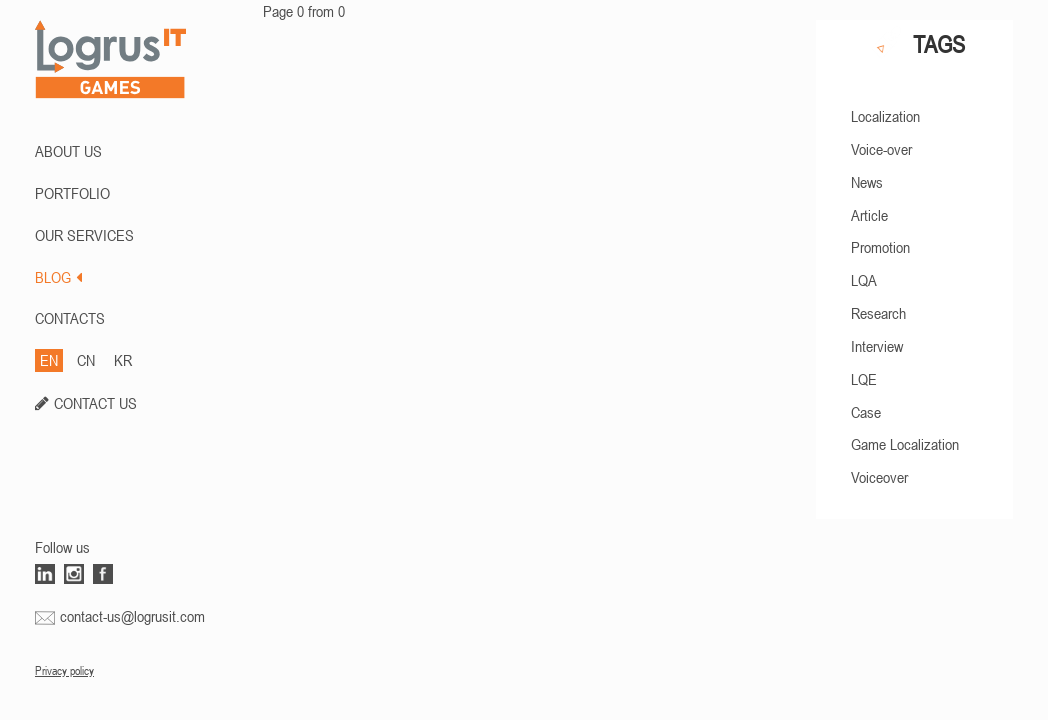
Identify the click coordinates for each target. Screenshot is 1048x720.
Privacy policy (64, 671)
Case (866, 412)
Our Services (84, 235)
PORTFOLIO (72, 193)
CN (86, 360)
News (867, 182)
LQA (864, 280)
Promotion (880, 247)
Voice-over (881, 149)
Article (869, 215)
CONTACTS (70, 318)
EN (49, 360)
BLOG (58, 277)
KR (123, 360)
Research (878, 313)
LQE (864, 379)
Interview (877, 346)
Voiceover (879, 477)
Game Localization (905, 444)
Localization (885, 116)
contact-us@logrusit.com (132, 616)
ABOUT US (68, 151)
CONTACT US (95, 403)
